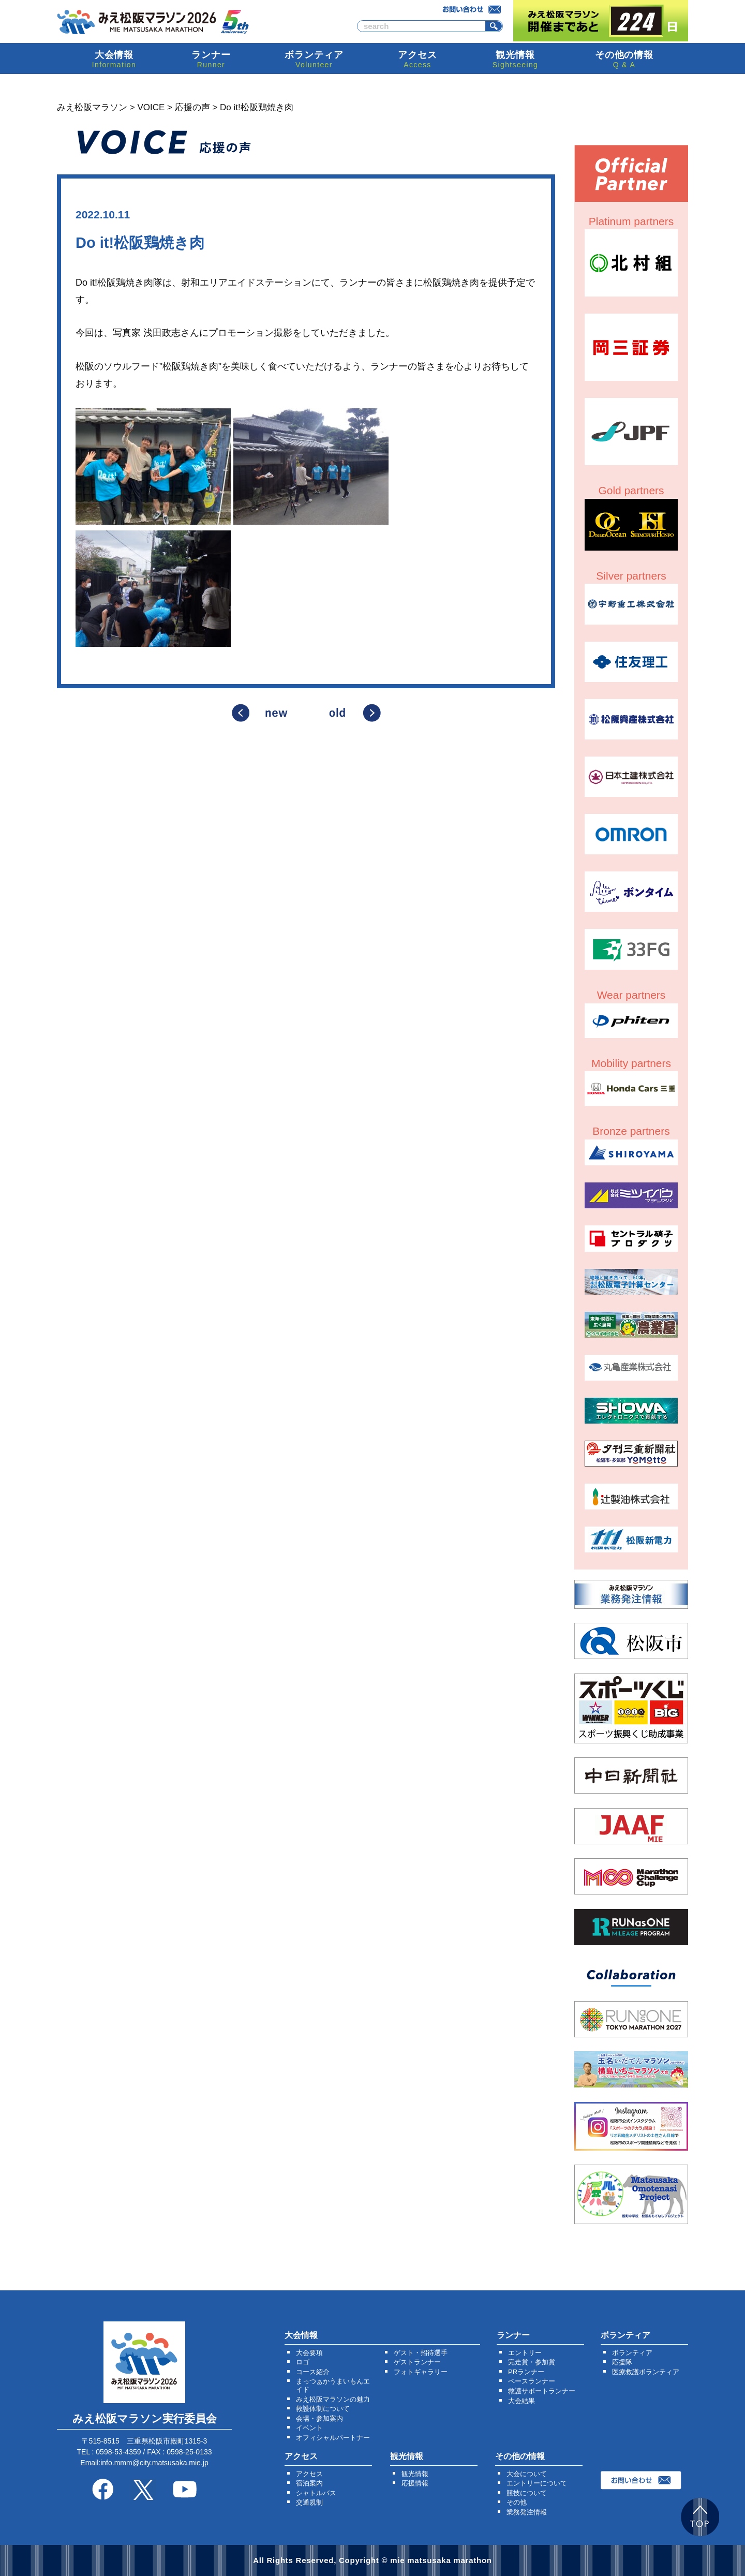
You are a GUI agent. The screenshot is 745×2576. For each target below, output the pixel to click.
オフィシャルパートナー (333, 2437)
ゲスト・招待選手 (421, 2353)
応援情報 (414, 2483)
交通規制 (309, 2502)
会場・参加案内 (319, 2418)
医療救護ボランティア (645, 2372)
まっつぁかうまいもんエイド (333, 2385)
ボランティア (632, 2353)
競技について (526, 2493)
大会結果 (521, 2401)
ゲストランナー (417, 2362)
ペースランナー (531, 2381)
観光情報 (414, 2474)
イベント (309, 2428)
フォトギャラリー (421, 2372)
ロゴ (302, 2362)
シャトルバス (316, 2493)
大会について (526, 2474)
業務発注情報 (526, 2512)
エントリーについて (536, 2483)
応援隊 (622, 2362)
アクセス (309, 2474)
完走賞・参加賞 (531, 2362)
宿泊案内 (309, 2483)
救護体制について (323, 2408)
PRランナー (526, 2372)
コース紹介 (313, 2372)
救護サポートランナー (541, 2391)
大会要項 (309, 2353)
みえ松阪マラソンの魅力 (333, 2399)
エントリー (525, 2353)
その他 (516, 2502)
